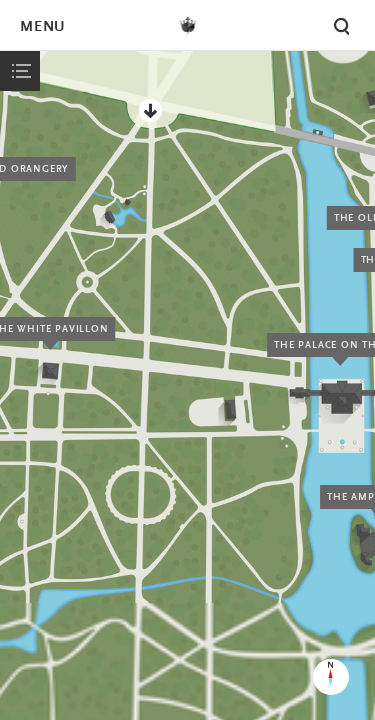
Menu (42, 27)
